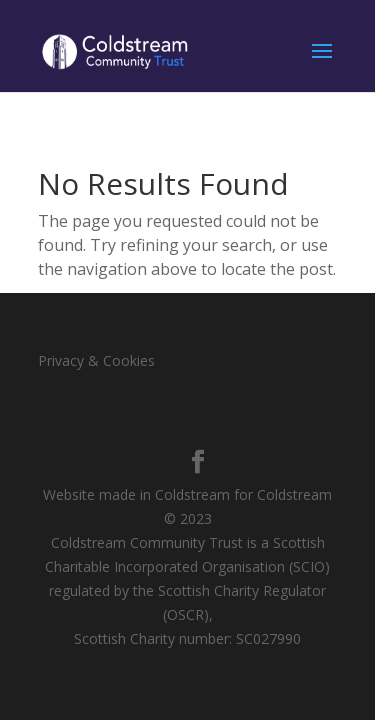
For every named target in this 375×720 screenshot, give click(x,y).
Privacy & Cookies (96, 360)
